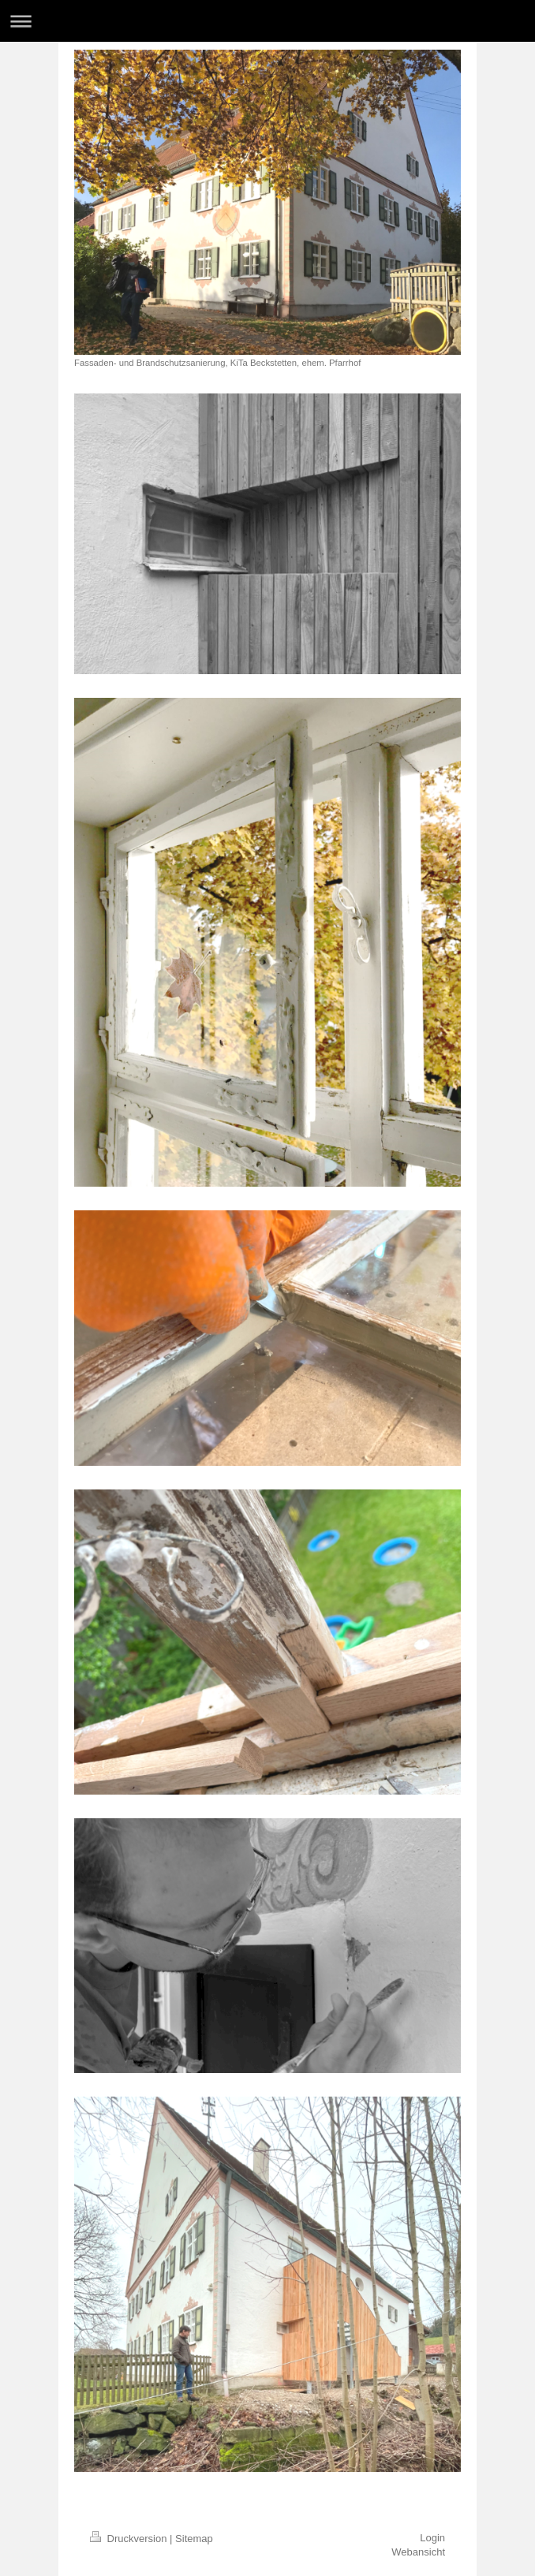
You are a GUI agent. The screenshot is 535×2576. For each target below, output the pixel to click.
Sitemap (194, 2538)
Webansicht (418, 2552)
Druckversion (130, 2538)
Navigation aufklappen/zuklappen (267, 21)
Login (432, 2538)
